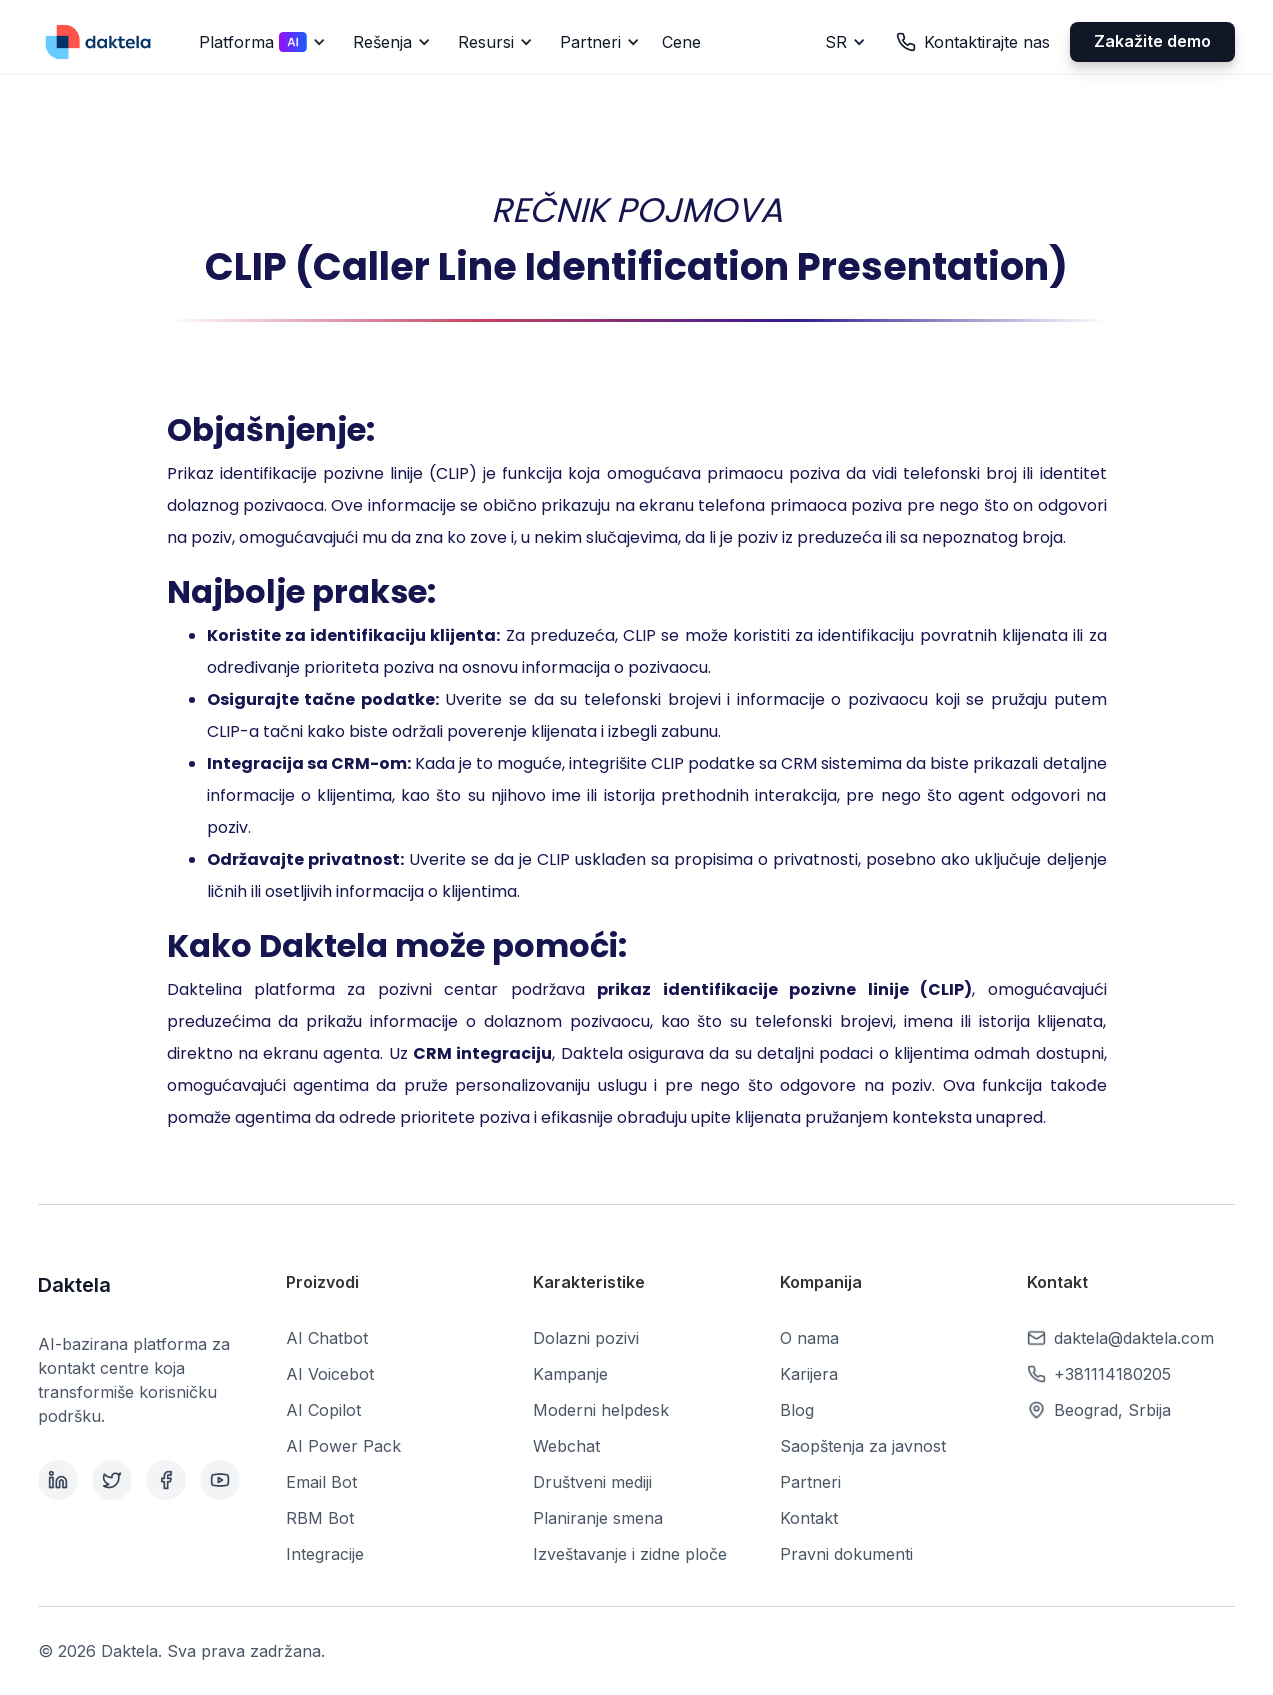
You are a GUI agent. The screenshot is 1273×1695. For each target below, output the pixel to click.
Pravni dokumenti (846, 1554)
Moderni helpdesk (601, 1410)
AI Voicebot (330, 1374)
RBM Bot (320, 1518)
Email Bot (321, 1482)
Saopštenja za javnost (863, 1446)
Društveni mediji (592, 1482)
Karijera (809, 1374)
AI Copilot (323, 1410)
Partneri (810, 1482)
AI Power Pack (343, 1446)
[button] (259, 42)
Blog (797, 1410)
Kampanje (570, 1374)
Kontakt (809, 1518)
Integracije (325, 1554)
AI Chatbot (327, 1338)
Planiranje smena (598, 1518)
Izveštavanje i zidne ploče (630, 1554)
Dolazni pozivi (586, 1338)
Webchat (566, 1446)
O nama (809, 1338)
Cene (681, 42)
